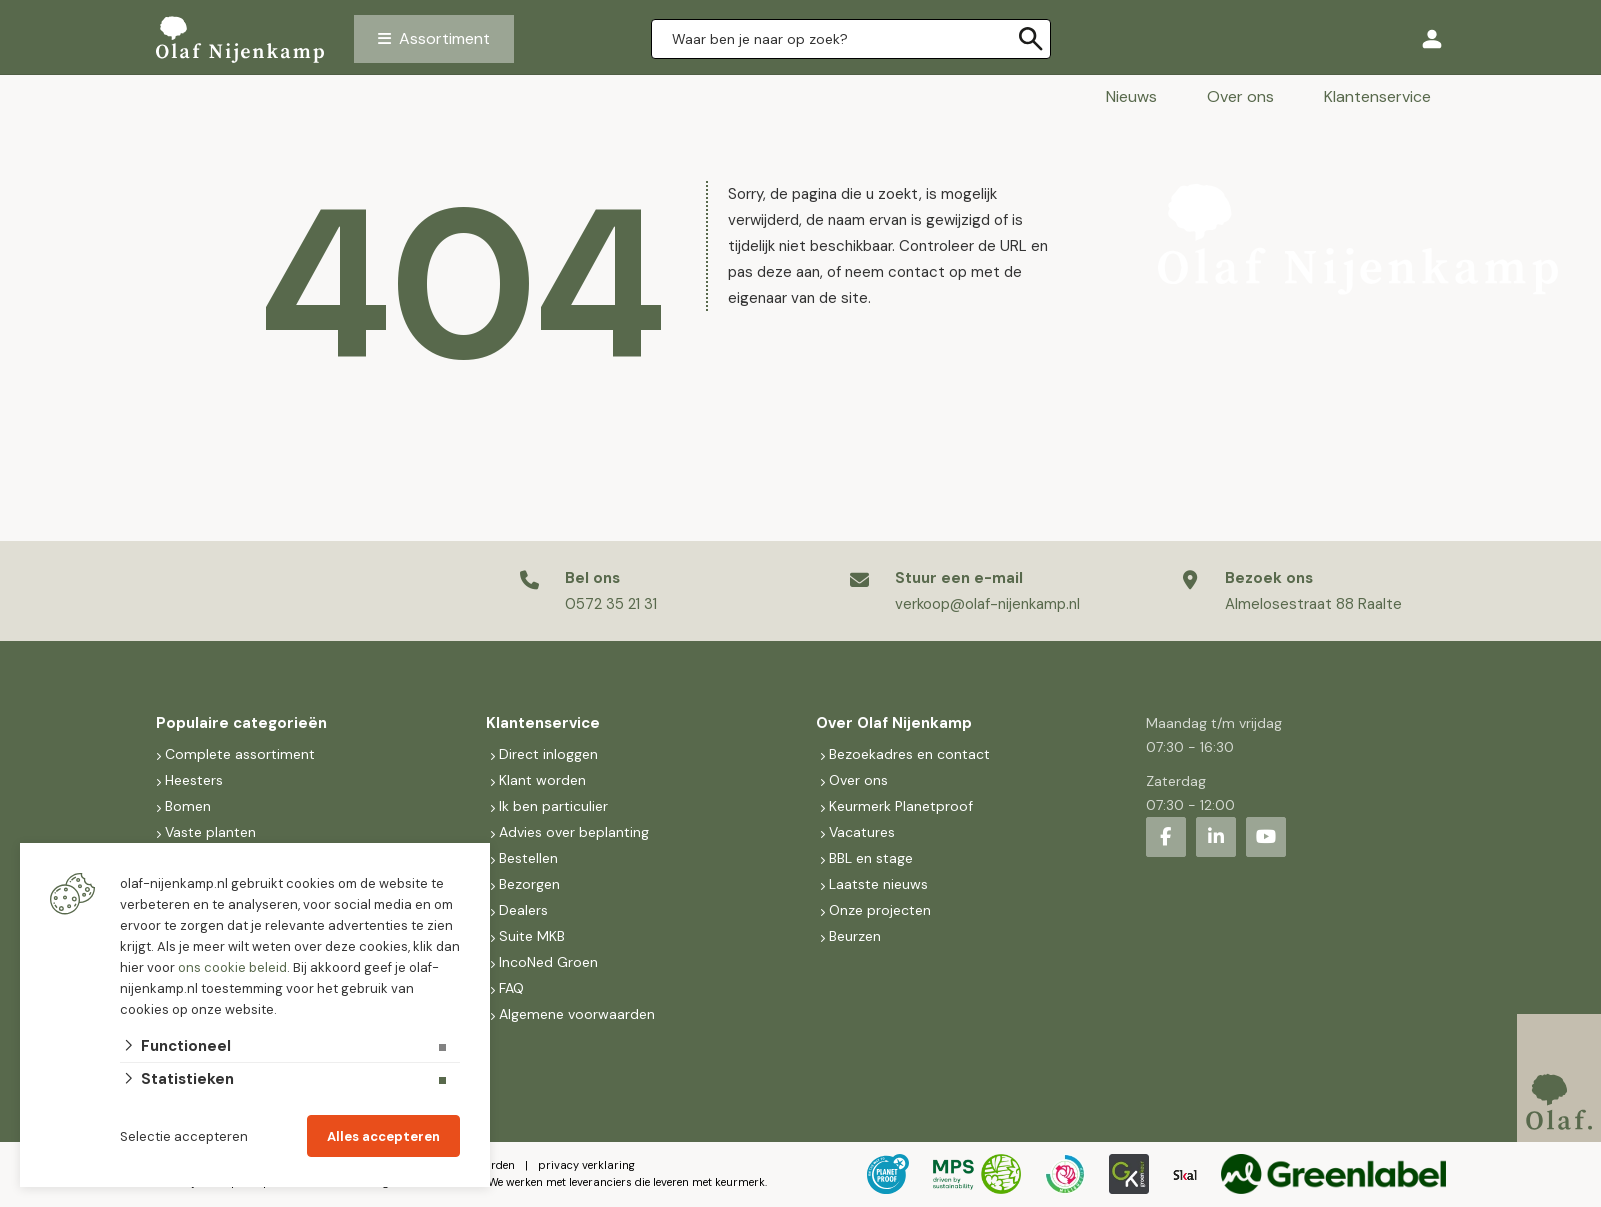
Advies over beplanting (574, 832)
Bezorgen (529, 884)
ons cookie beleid (232, 967)
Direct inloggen (548, 754)
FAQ (511, 988)
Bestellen (528, 858)
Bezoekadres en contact (909, 754)
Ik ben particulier (553, 806)
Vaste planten (210, 832)
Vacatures (862, 832)
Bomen (188, 806)
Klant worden (542, 780)
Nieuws (1131, 96)
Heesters (194, 780)
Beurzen (855, 936)
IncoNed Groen (548, 962)
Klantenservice (1377, 96)
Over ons (1240, 96)
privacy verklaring (586, 1165)
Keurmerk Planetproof (901, 806)
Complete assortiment (242, 754)
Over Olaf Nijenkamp (894, 723)
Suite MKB (532, 936)
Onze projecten (880, 910)
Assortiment (444, 38)
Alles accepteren (383, 1136)
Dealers (523, 910)
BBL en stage (871, 858)
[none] (1031, 39)
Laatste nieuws (878, 884)
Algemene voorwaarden (577, 1014)
